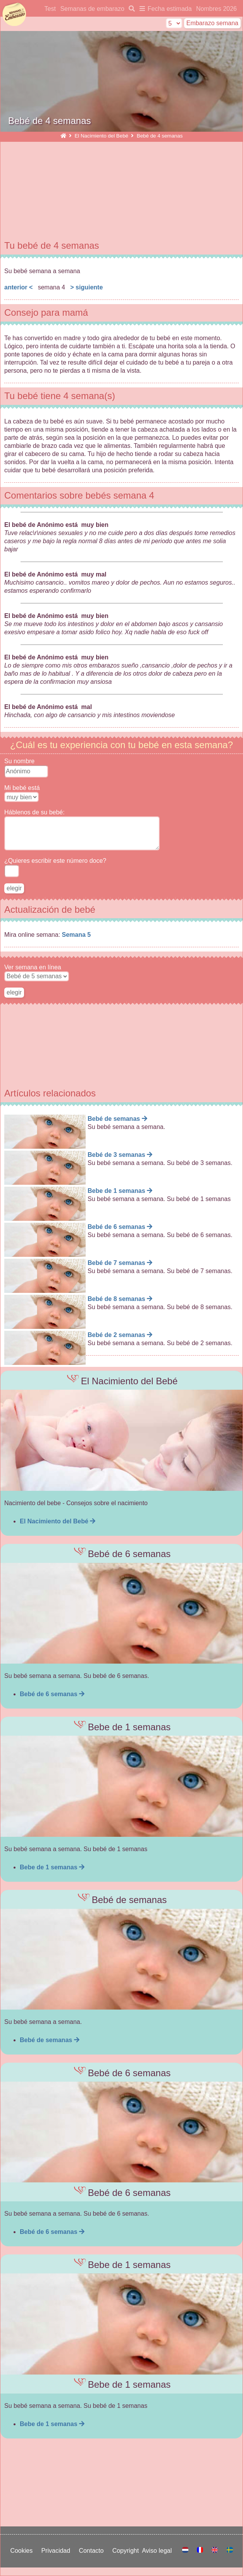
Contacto (93, 2550)
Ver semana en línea (32, 967)
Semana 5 (76, 934)
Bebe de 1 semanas (52, 1867)
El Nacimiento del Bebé (101, 136)
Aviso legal (158, 2550)
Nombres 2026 (216, 8)
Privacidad (57, 2550)
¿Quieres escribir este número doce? (55, 860)
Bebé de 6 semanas (52, 1694)
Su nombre (19, 761)
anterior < (18, 287)
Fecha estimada (170, 8)
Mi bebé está (22, 788)
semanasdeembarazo (13, 14)
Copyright (127, 2550)
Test (50, 8)
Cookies (23, 2550)
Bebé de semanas (49, 2040)
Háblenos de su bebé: (34, 812)
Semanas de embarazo (92, 8)
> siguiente (86, 287)
